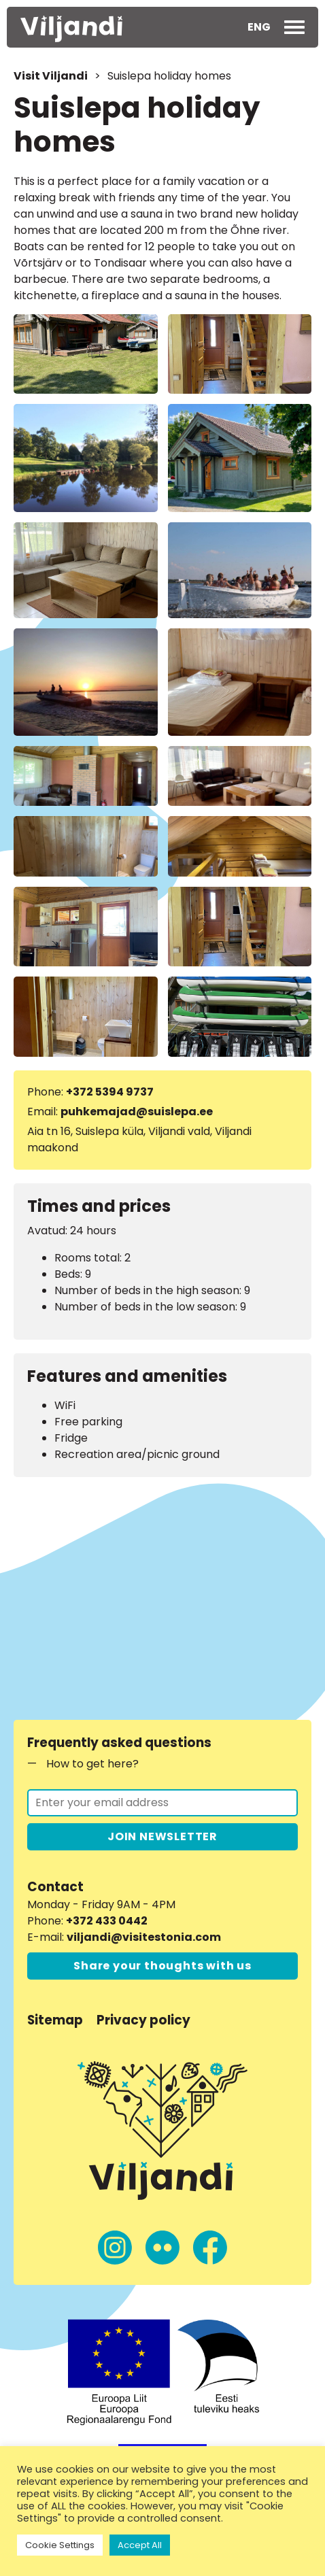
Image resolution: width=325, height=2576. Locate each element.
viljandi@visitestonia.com (144, 1937)
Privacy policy (143, 2020)
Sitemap (55, 2020)
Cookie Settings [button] (60, 2545)
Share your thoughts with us (162, 1965)
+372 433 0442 (107, 1921)
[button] (259, 27)
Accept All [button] (140, 2545)
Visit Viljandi (51, 76)
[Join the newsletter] (162, 1802)
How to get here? (92, 1764)
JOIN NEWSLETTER (162, 1836)
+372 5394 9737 (110, 1092)
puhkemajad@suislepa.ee (137, 1111)
